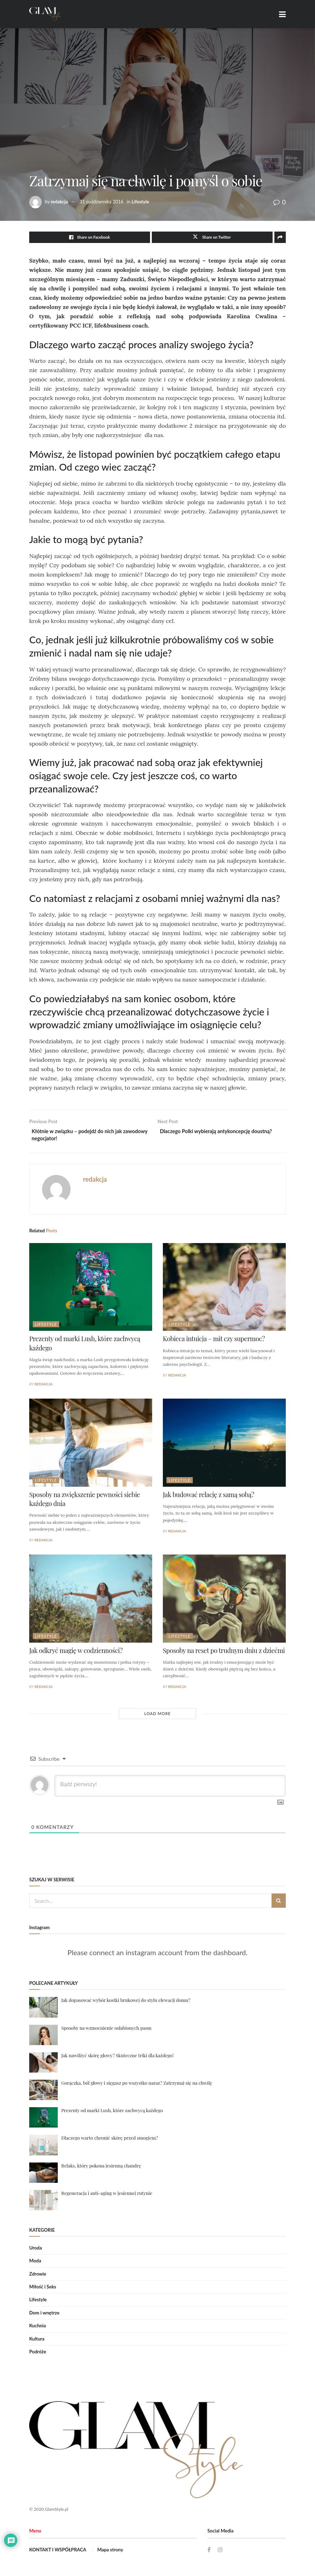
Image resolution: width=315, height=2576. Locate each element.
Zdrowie (37, 2276)
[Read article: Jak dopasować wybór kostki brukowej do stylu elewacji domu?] (43, 2010)
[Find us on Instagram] (220, 2552)
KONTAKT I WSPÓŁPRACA (57, 2552)
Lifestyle (140, 201)
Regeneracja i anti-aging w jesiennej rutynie (106, 2195)
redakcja (59, 201)
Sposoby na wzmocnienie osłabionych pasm (106, 2030)
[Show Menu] (282, 14)
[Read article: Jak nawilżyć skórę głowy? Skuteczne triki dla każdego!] (43, 2065)
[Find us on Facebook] (209, 2552)
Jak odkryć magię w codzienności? (76, 1653)
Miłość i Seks (42, 2289)
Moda (35, 2263)
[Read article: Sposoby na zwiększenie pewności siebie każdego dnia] (90, 1445)
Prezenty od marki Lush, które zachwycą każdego (112, 2113)
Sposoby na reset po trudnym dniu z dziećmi (224, 1653)
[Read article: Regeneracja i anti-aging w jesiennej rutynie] (43, 2202)
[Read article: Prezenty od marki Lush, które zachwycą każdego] (90, 1290)
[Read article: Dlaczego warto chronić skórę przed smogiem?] (43, 2148)
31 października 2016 (102, 201)
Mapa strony (110, 2552)
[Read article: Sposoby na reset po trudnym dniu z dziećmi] (224, 1601)
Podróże (37, 2354)
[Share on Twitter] (212, 237)
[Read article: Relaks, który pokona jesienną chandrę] (43, 2175)
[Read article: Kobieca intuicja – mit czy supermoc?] (224, 1290)
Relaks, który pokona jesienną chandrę (101, 2168)
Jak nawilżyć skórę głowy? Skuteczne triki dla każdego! (117, 2058)
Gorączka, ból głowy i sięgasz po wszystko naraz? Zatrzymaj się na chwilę (136, 2086)
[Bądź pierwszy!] (170, 1788)
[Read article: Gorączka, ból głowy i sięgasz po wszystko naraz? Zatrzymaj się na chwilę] (43, 2093)
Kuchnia (37, 2328)
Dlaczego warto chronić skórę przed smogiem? (109, 2141)
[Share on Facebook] (89, 237)
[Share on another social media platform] (280, 237)
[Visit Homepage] (45, 14)
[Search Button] (279, 1903)
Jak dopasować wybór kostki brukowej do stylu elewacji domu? (125, 2003)
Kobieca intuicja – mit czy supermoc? (214, 1341)
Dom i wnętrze (44, 2315)
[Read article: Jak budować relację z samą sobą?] (224, 1445)
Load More (157, 1716)
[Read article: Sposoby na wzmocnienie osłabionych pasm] (43, 2037)
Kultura (37, 2341)
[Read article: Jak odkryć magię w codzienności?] (90, 1601)
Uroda (35, 2250)
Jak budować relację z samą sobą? (208, 1497)
